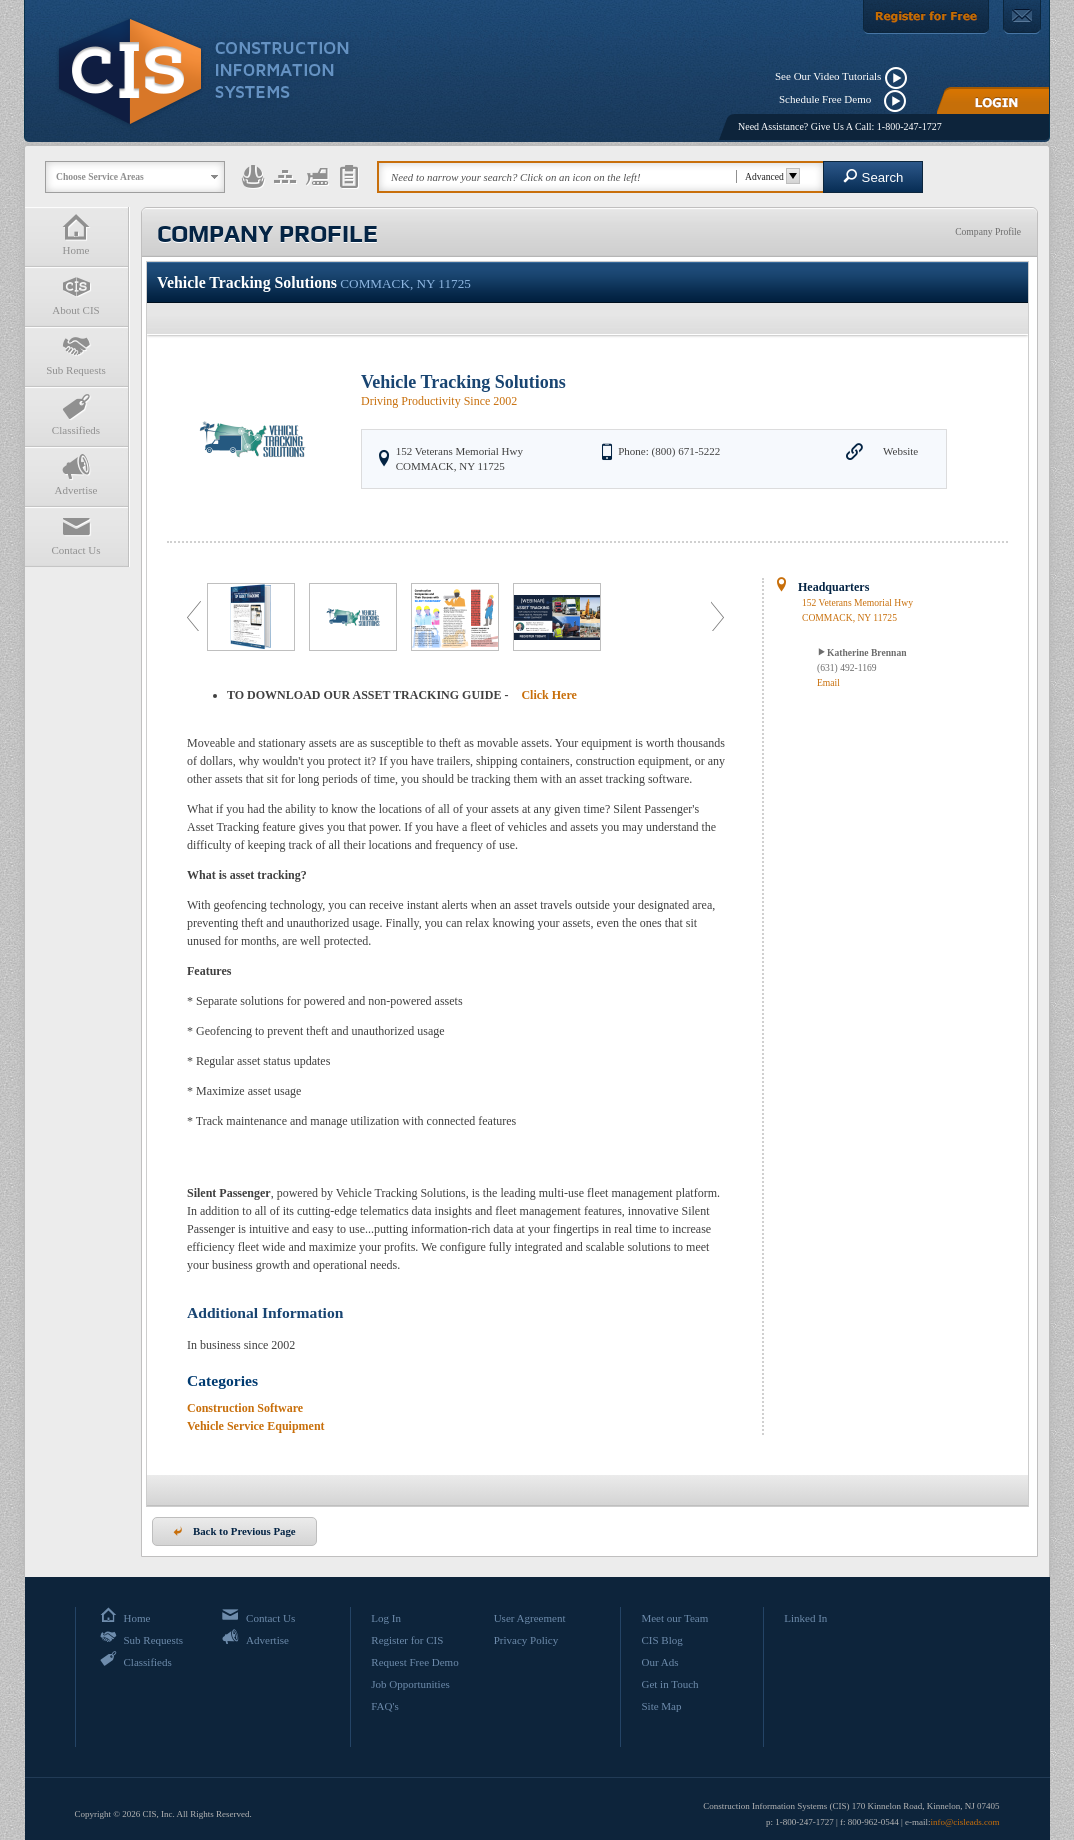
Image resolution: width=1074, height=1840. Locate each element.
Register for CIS (407, 1640)
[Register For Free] (926, 17)
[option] (253, 617)
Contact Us (76, 534)
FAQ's (384, 1706)
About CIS (76, 294)
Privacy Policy (526, 1640)
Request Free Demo (414, 1662)
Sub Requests (76, 354)
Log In (386, 1618)
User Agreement (530, 1618)
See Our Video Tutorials (828, 76)
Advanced (769, 176)
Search (873, 176)
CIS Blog (661, 1640)
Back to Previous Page (234, 1531)
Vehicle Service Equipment (256, 1426)
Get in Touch (669, 1684)
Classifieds (76, 414)
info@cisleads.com (964, 1822)
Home (76, 234)
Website (900, 451)
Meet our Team (674, 1618)
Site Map (661, 1706)
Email (828, 682)
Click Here (548, 695)
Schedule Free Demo (829, 99)
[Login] (993, 100)
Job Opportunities (410, 1684)
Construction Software (245, 1408)
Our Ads (659, 1662)
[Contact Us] (1022, 17)
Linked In (805, 1618)
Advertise (76, 474)
